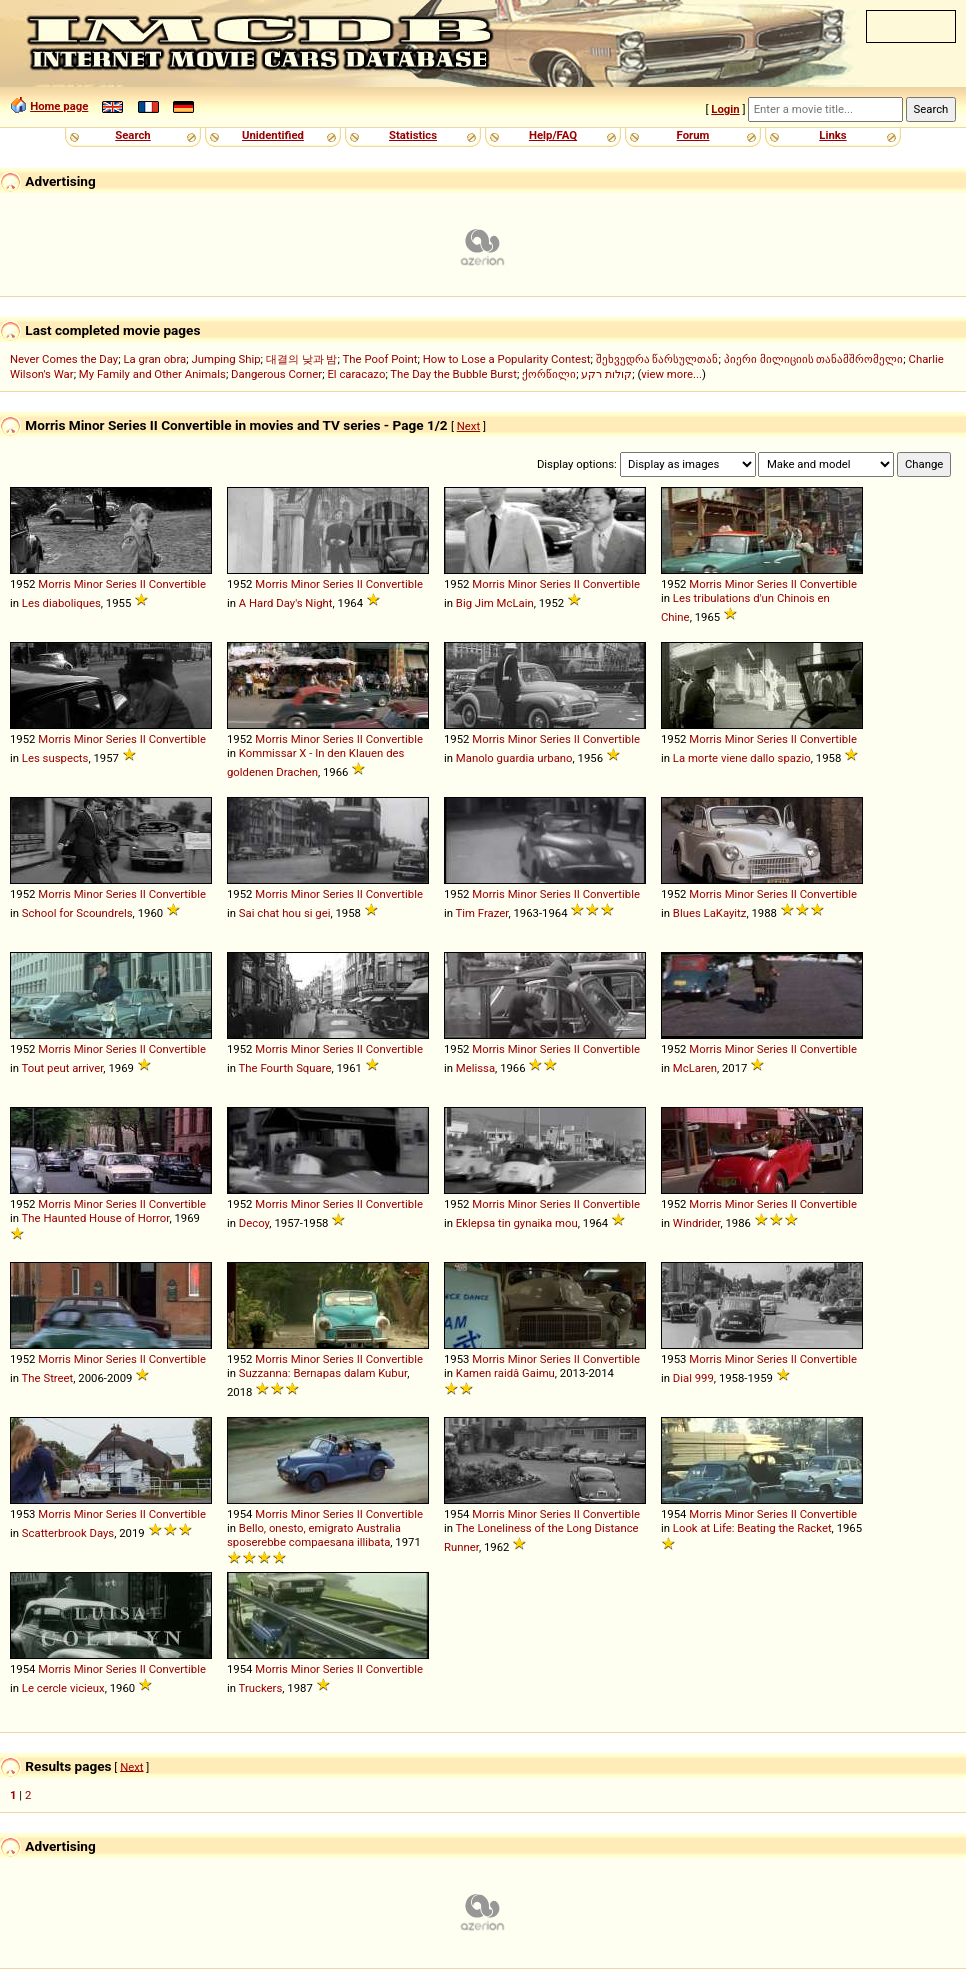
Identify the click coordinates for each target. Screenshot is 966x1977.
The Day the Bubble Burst (453, 374)
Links (832, 135)
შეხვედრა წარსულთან (657, 359)
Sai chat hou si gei (285, 913)
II (143, 584)
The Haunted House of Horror (96, 1218)
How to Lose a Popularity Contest (507, 359)
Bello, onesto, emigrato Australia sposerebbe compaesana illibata (314, 1535)
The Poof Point (380, 359)
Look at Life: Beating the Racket (752, 1528)
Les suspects (55, 758)
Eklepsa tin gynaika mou (517, 1223)
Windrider (697, 1223)
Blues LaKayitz (710, 913)
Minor (88, 584)
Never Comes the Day (64, 359)
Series (121, 584)
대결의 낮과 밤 (302, 359)
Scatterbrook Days (68, 1533)
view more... (671, 374)
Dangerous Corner (276, 374)
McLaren (695, 1068)
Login (725, 109)
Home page (59, 106)
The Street (48, 1378)
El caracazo (356, 374)
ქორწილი (549, 374)
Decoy (254, 1223)
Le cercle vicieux (63, 1688)
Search (132, 135)
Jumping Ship (225, 359)
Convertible (177, 584)
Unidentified (273, 135)
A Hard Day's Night (286, 603)
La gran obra (154, 359)
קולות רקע (606, 374)
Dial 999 (693, 1378)
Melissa (475, 1068)
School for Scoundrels (77, 913)
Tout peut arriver (63, 1068)
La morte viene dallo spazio (742, 758)
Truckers (261, 1688)
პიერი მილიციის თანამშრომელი (814, 359)
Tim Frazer (482, 913)
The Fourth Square (285, 1068)
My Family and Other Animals (152, 374)
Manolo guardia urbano (514, 758)
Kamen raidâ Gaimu (505, 1373)
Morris (54, 584)
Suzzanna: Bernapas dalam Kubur (323, 1373)
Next (468, 426)
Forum (693, 135)
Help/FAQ (553, 135)
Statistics (413, 135)
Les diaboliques (61, 603)
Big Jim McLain (495, 603)
